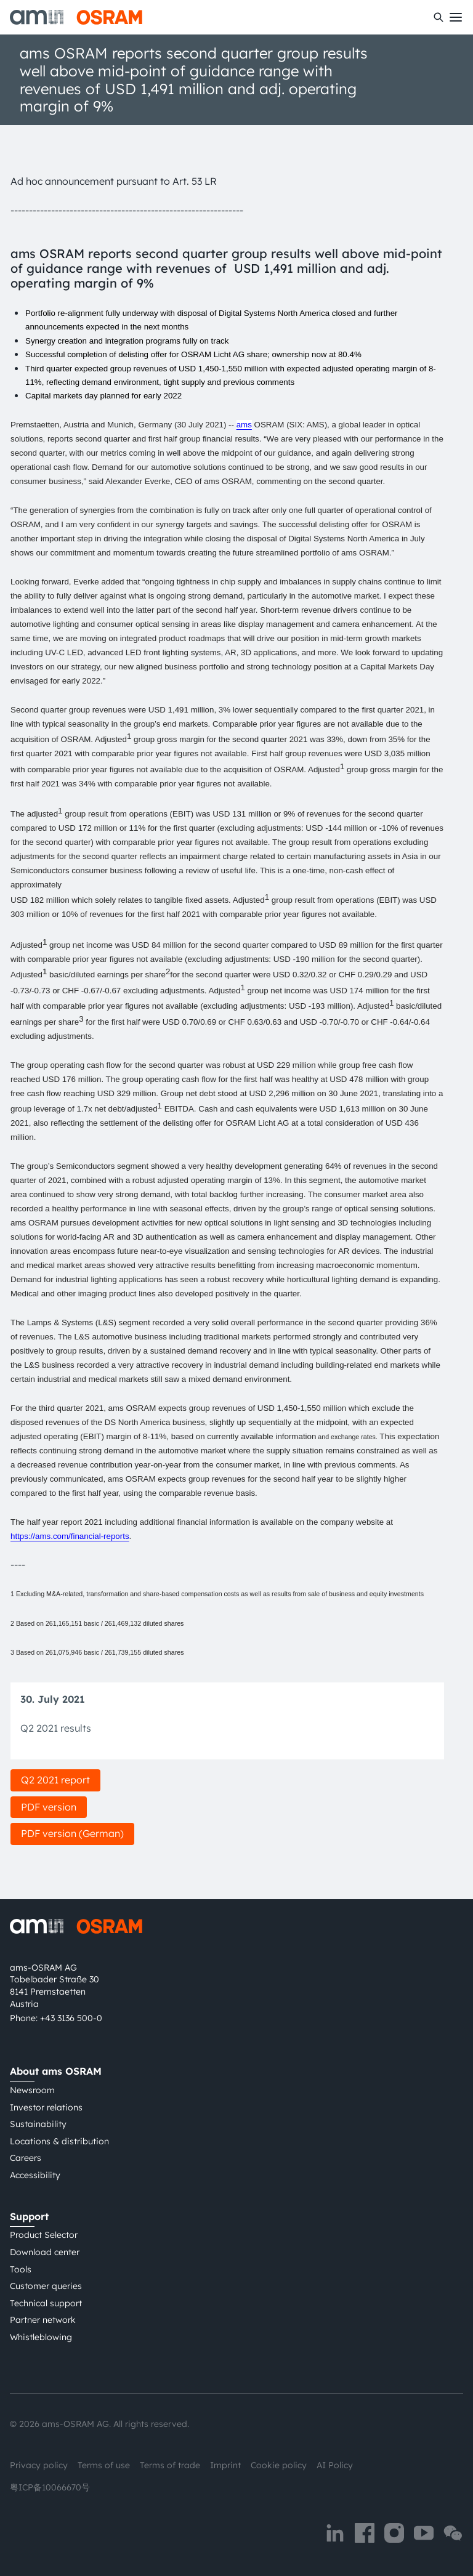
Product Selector (44, 2234)
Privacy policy (39, 2465)
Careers (25, 2157)
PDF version (48, 1807)
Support (29, 2216)
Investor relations (46, 2107)
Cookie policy (279, 2465)
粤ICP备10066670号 (50, 2487)
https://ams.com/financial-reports (69, 1536)
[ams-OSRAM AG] (76, 17)
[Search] (438, 17)
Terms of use (104, 2465)
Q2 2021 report (55, 1780)
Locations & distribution (59, 2141)
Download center (44, 2252)
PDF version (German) (72, 1833)
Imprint (225, 2465)
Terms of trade (170, 2465)
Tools (20, 2269)
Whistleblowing (41, 2337)
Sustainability (38, 2124)
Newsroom (32, 2090)
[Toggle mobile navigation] (455, 17)
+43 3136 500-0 (71, 2018)
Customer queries (46, 2285)
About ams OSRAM (56, 2071)
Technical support (46, 2303)
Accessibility (35, 2175)
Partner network (43, 2319)
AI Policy (335, 2465)
